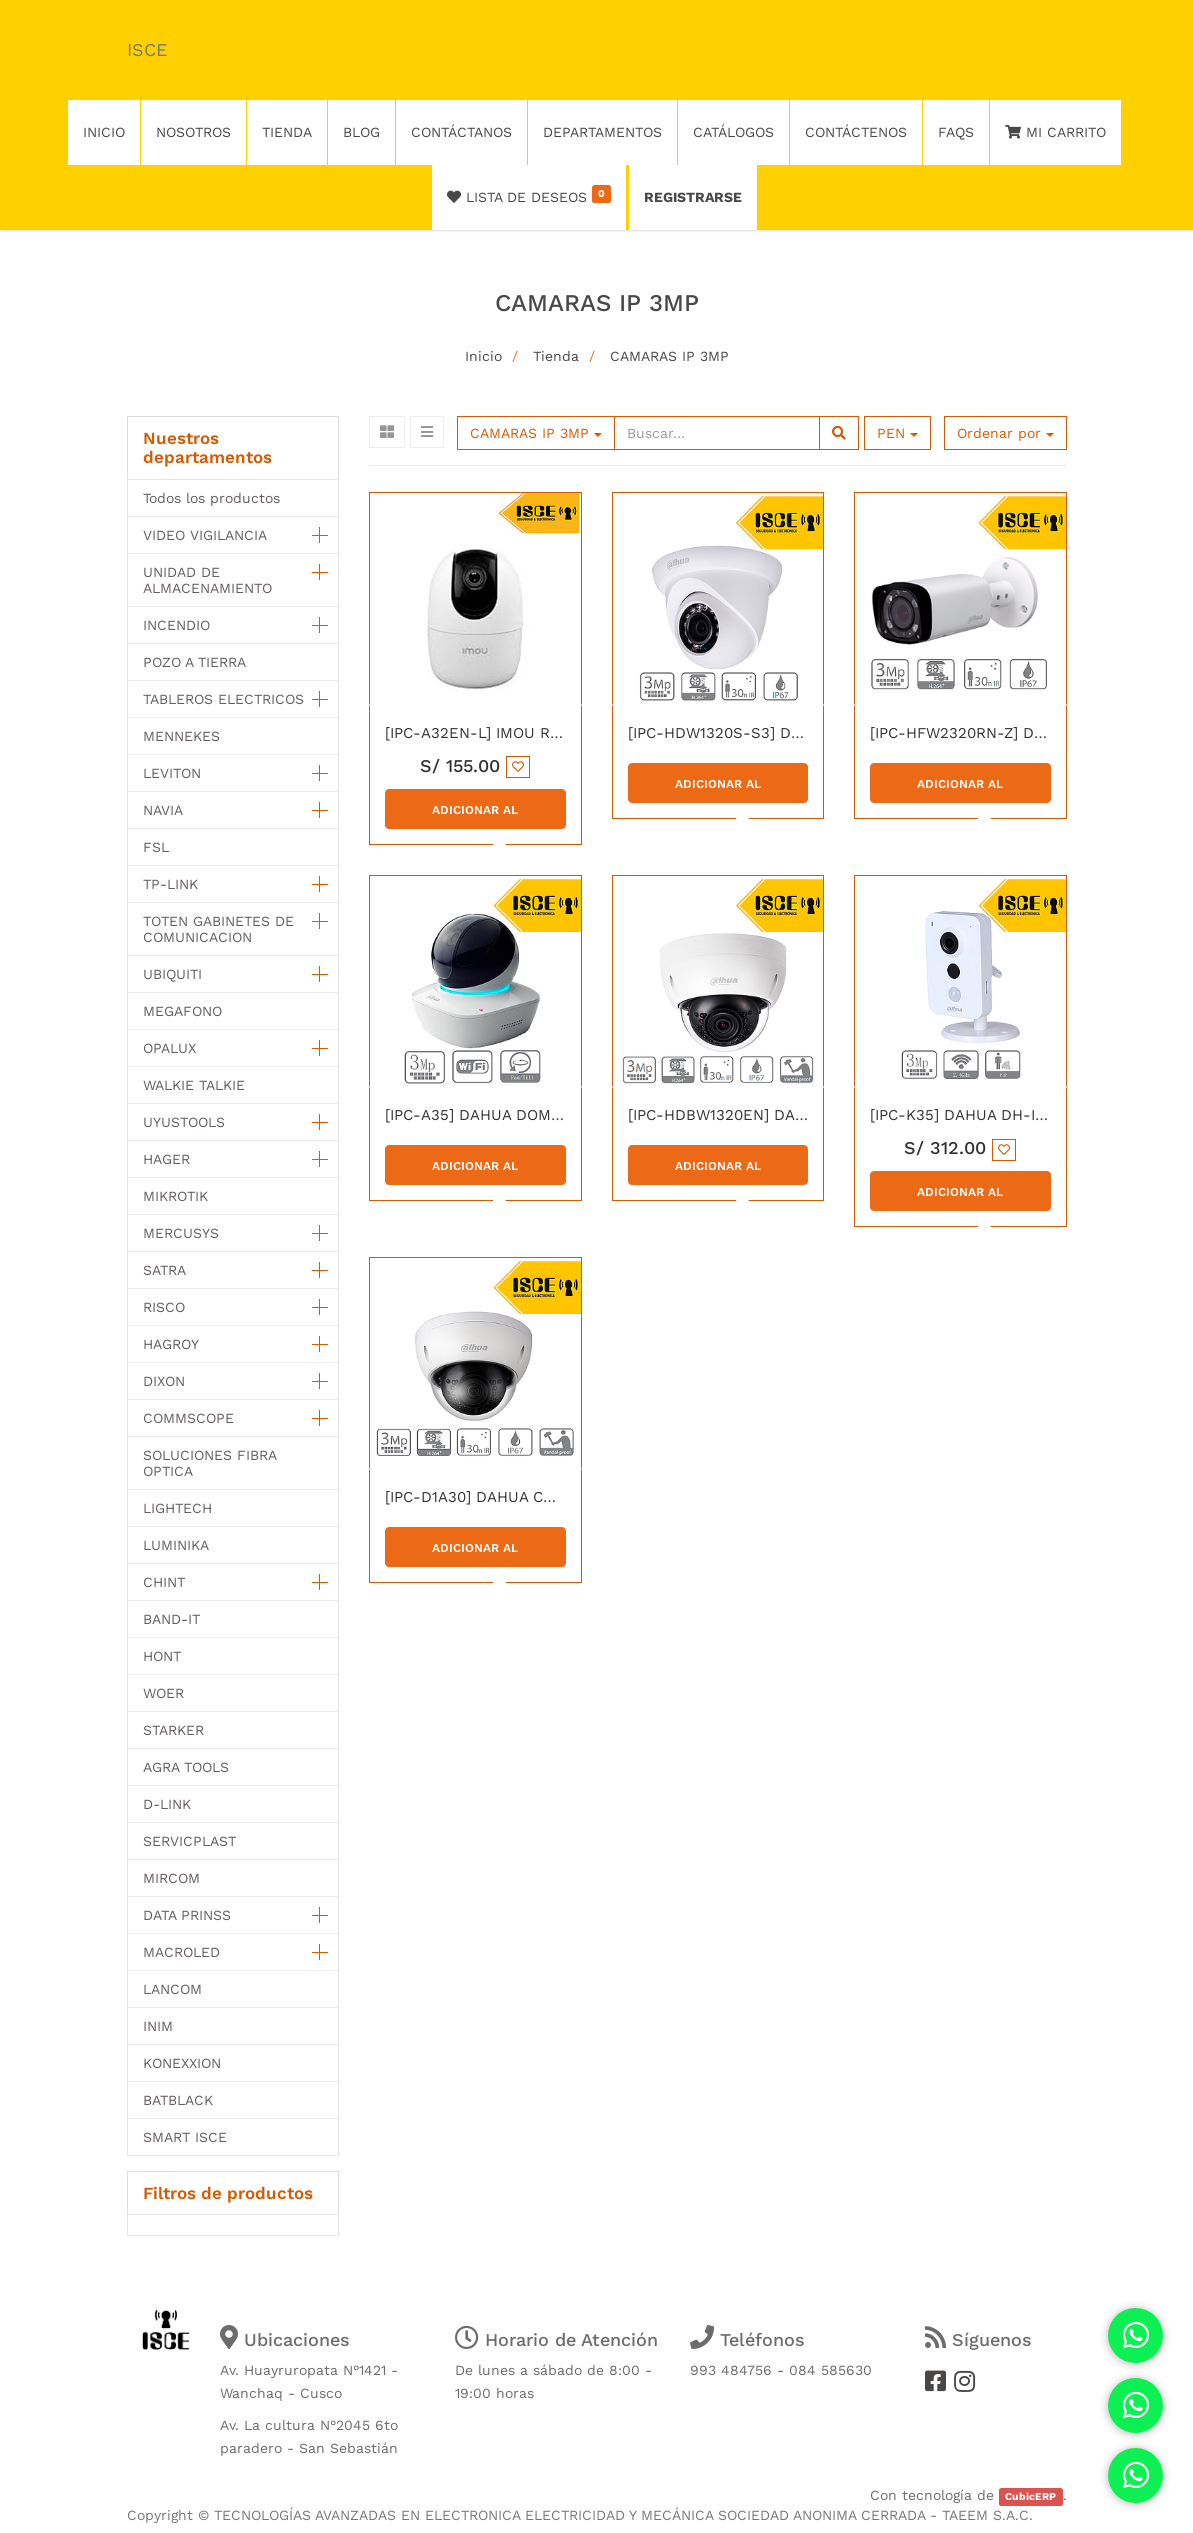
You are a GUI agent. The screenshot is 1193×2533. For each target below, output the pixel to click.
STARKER (173, 1730)
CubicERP (1030, 2496)
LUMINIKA (176, 1545)
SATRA (164, 1270)
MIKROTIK (175, 1196)
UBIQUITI (172, 974)
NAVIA (163, 810)
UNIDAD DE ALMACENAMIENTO (207, 580)
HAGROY (171, 1344)
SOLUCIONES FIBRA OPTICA (209, 1463)
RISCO (164, 1307)
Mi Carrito (1055, 132)
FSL (156, 847)
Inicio (483, 356)
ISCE (147, 49)
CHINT (164, 1582)
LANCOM (172, 1989)
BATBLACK (178, 2100)
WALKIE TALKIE (194, 1085)
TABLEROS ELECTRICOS (223, 699)
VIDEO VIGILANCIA (205, 535)
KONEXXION (182, 2063)
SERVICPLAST (189, 1841)
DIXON (164, 1381)
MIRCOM (171, 1878)
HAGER (166, 1159)
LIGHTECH (177, 1508)
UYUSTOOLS (184, 1122)
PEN (897, 433)
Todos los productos (211, 498)
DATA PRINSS (187, 1915)
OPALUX (169, 1048)
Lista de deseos (529, 195)
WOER (163, 1693)
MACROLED (181, 1952)
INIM (158, 2026)
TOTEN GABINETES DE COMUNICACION (218, 929)
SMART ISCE (185, 2137)
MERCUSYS (181, 1233)
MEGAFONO (182, 1011)
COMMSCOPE (188, 1418)
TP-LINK (170, 884)
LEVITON (172, 773)
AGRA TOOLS (186, 1767)
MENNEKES (181, 736)
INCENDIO (176, 625)
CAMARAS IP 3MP (669, 356)
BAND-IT (171, 1619)
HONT (162, 1656)
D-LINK (167, 1804)
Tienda (556, 356)
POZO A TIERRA (194, 662)
